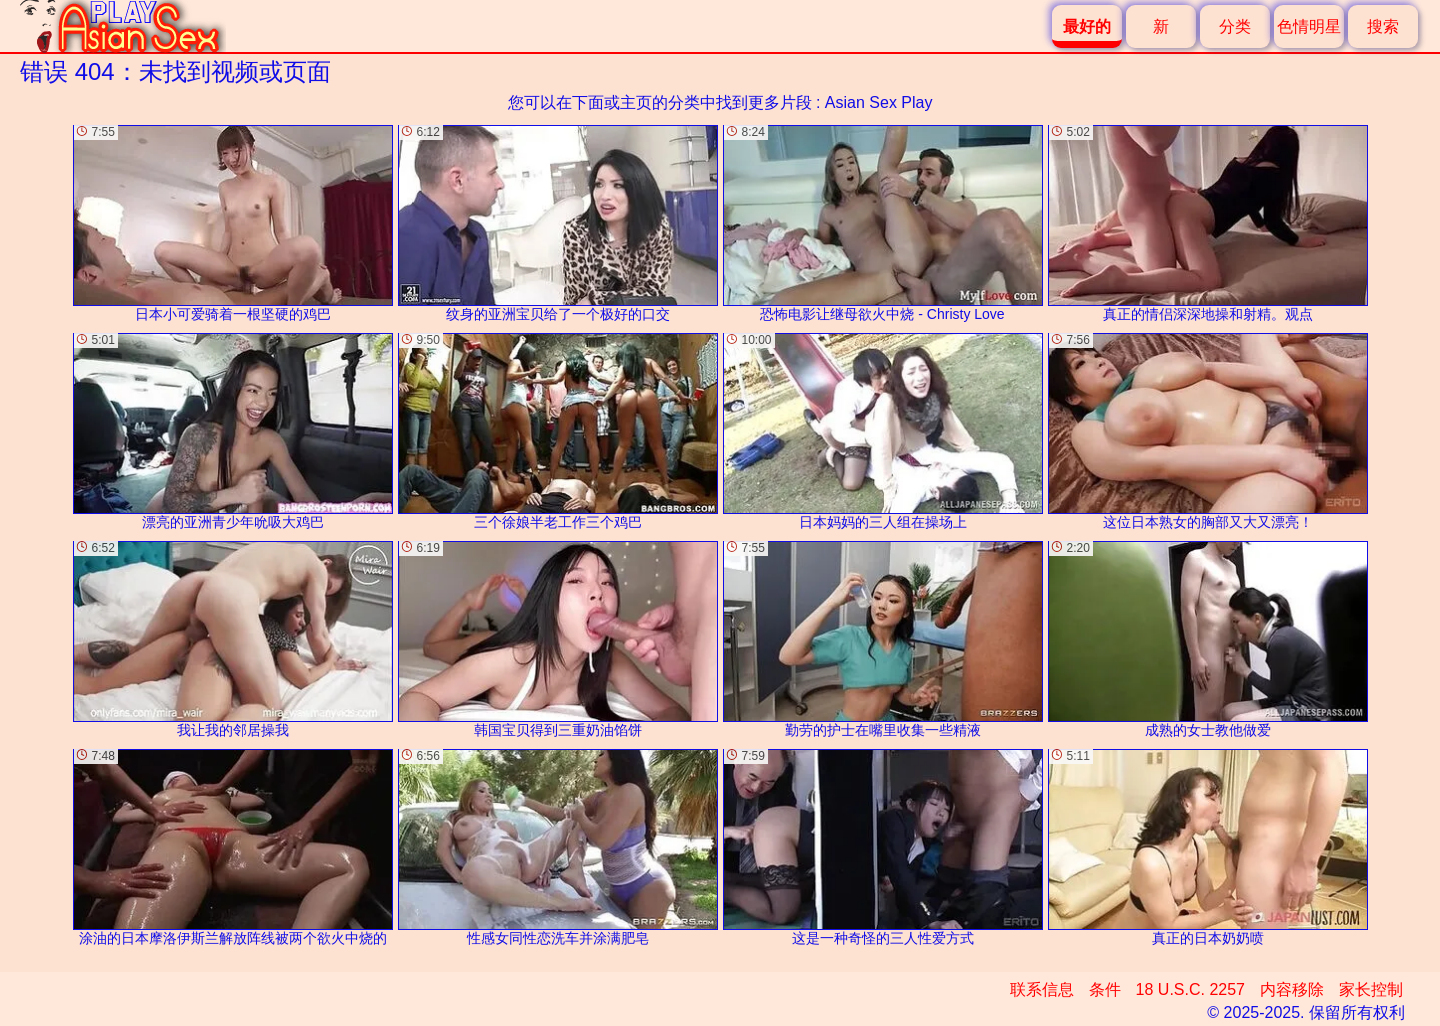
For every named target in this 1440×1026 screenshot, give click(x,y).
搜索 (1383, 26)
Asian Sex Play (879, 102)
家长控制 (1371, 989)
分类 (1235, 26)
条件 (1105, 989)
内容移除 (1292, 989)
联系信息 (1042, 989)
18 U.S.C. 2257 (1190, 989)
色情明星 (1309, 26)
